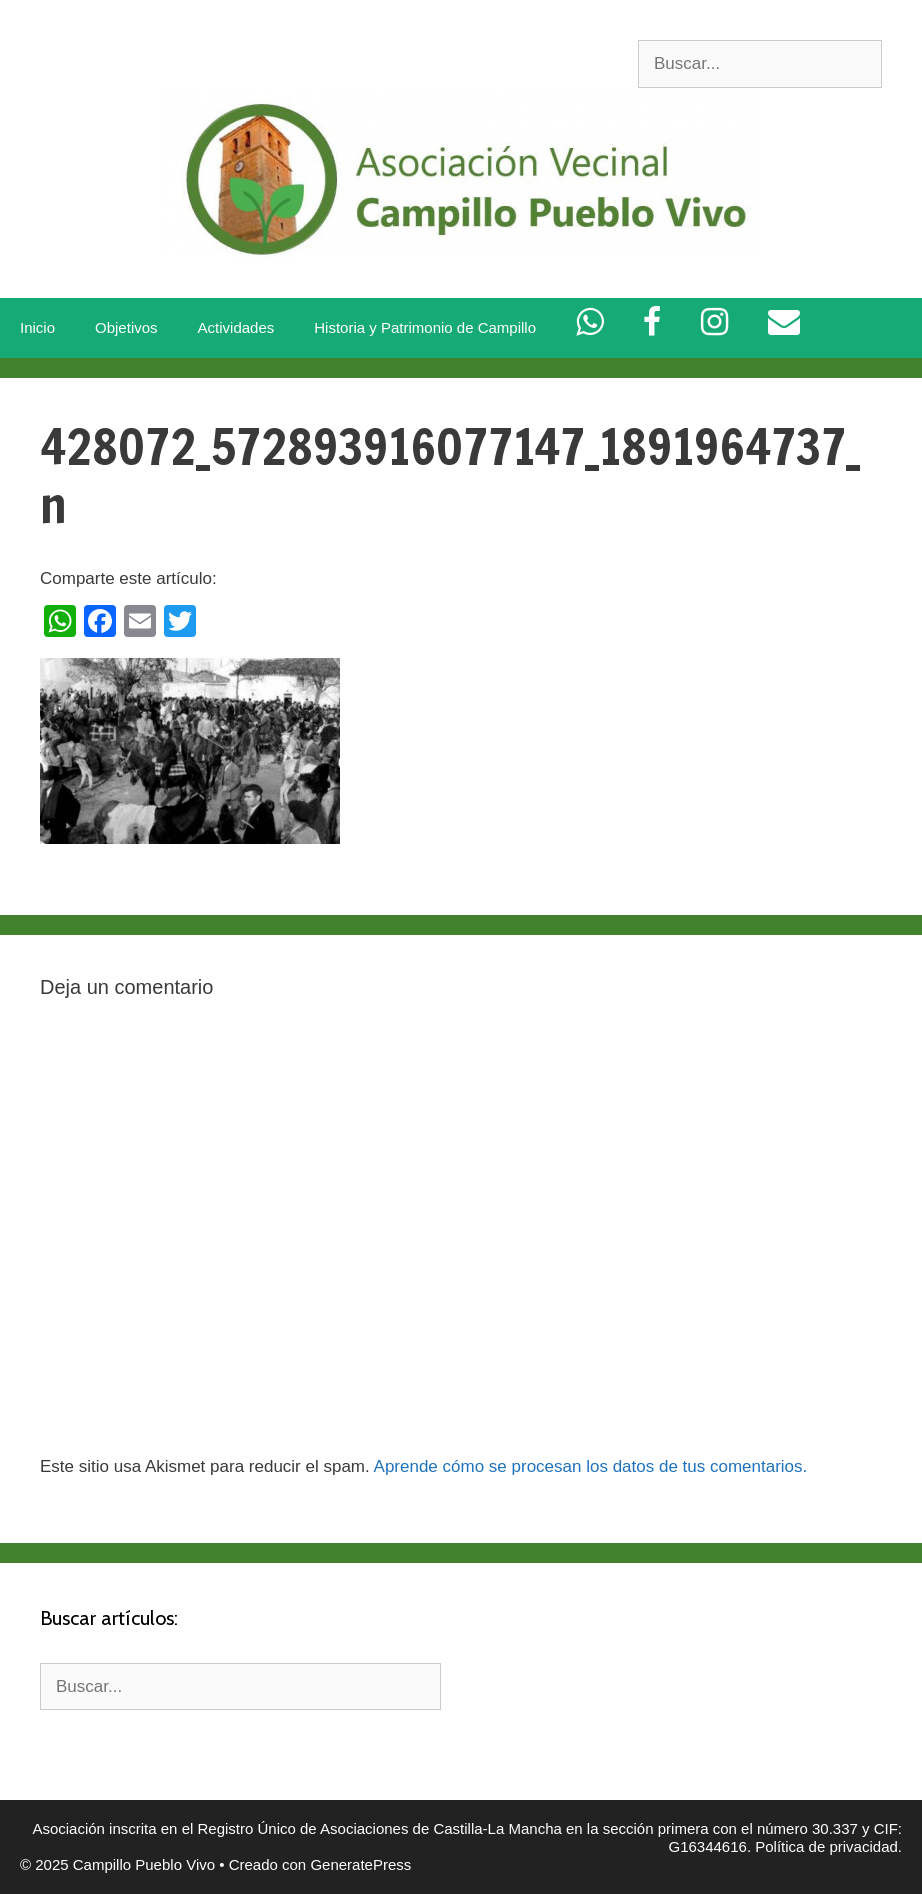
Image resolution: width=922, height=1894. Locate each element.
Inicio (37, 327)
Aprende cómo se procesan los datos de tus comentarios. (591, 1466)
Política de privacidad (826, 1846)
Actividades (236, 327)
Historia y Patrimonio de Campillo (425, 327)
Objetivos (126, 327)
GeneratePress (360, 1864)
